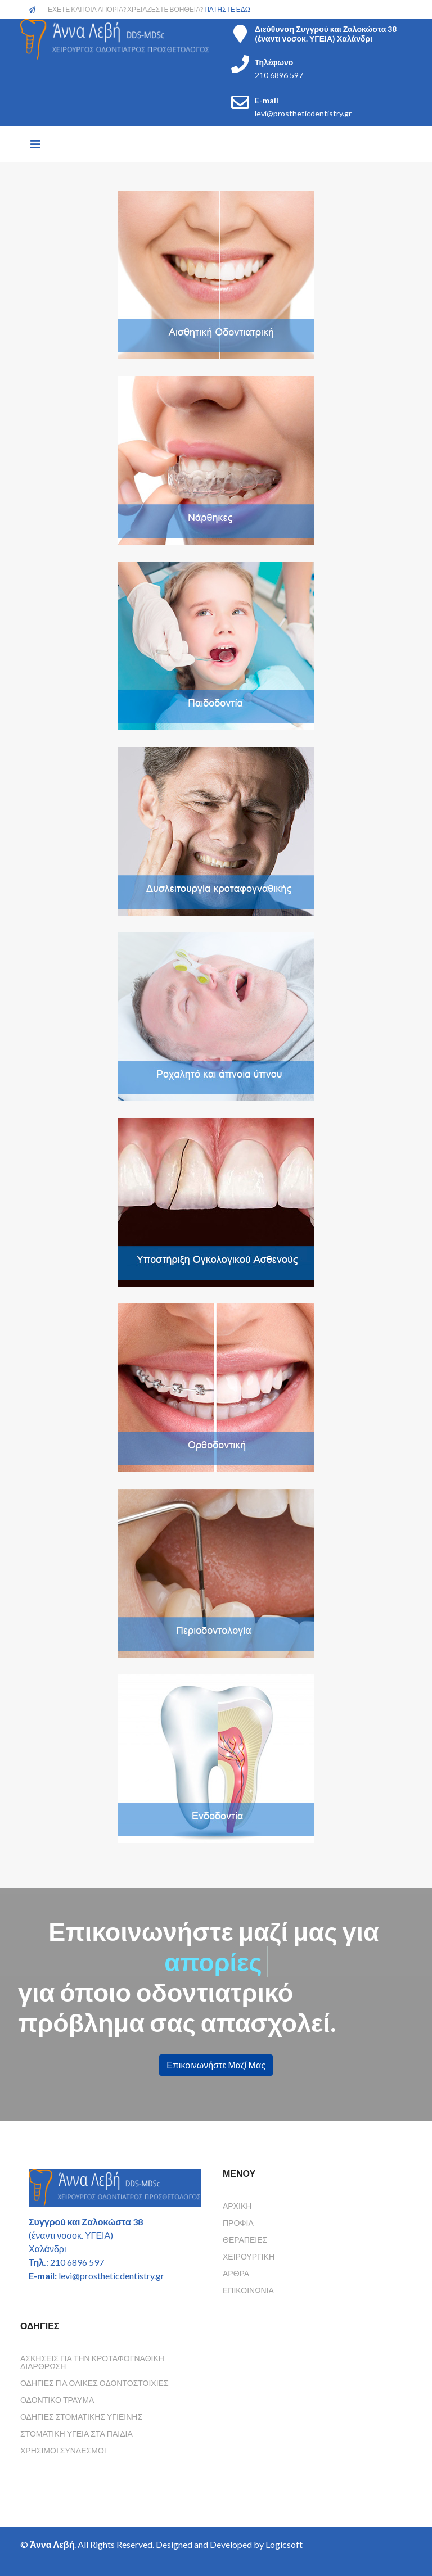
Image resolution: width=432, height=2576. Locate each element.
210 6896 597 (279, 75)
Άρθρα (236, 2273)
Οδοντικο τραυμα (57, 2400)
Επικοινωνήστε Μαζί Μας (216, 2064)
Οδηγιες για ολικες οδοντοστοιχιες (94, 2383)
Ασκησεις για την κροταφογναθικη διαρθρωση (92, 2362)
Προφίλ (238, 2223)
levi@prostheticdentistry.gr (303, 113)
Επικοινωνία (248, 2290)
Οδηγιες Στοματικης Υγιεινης (81, 2416)
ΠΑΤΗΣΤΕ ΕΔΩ (227, 9)
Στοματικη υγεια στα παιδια (76, 2433)
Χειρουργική (248, 2256)
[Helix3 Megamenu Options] (35, 144)
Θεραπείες (245, 2239)
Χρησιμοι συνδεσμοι (63, 2450)
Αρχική (237, 2206)
